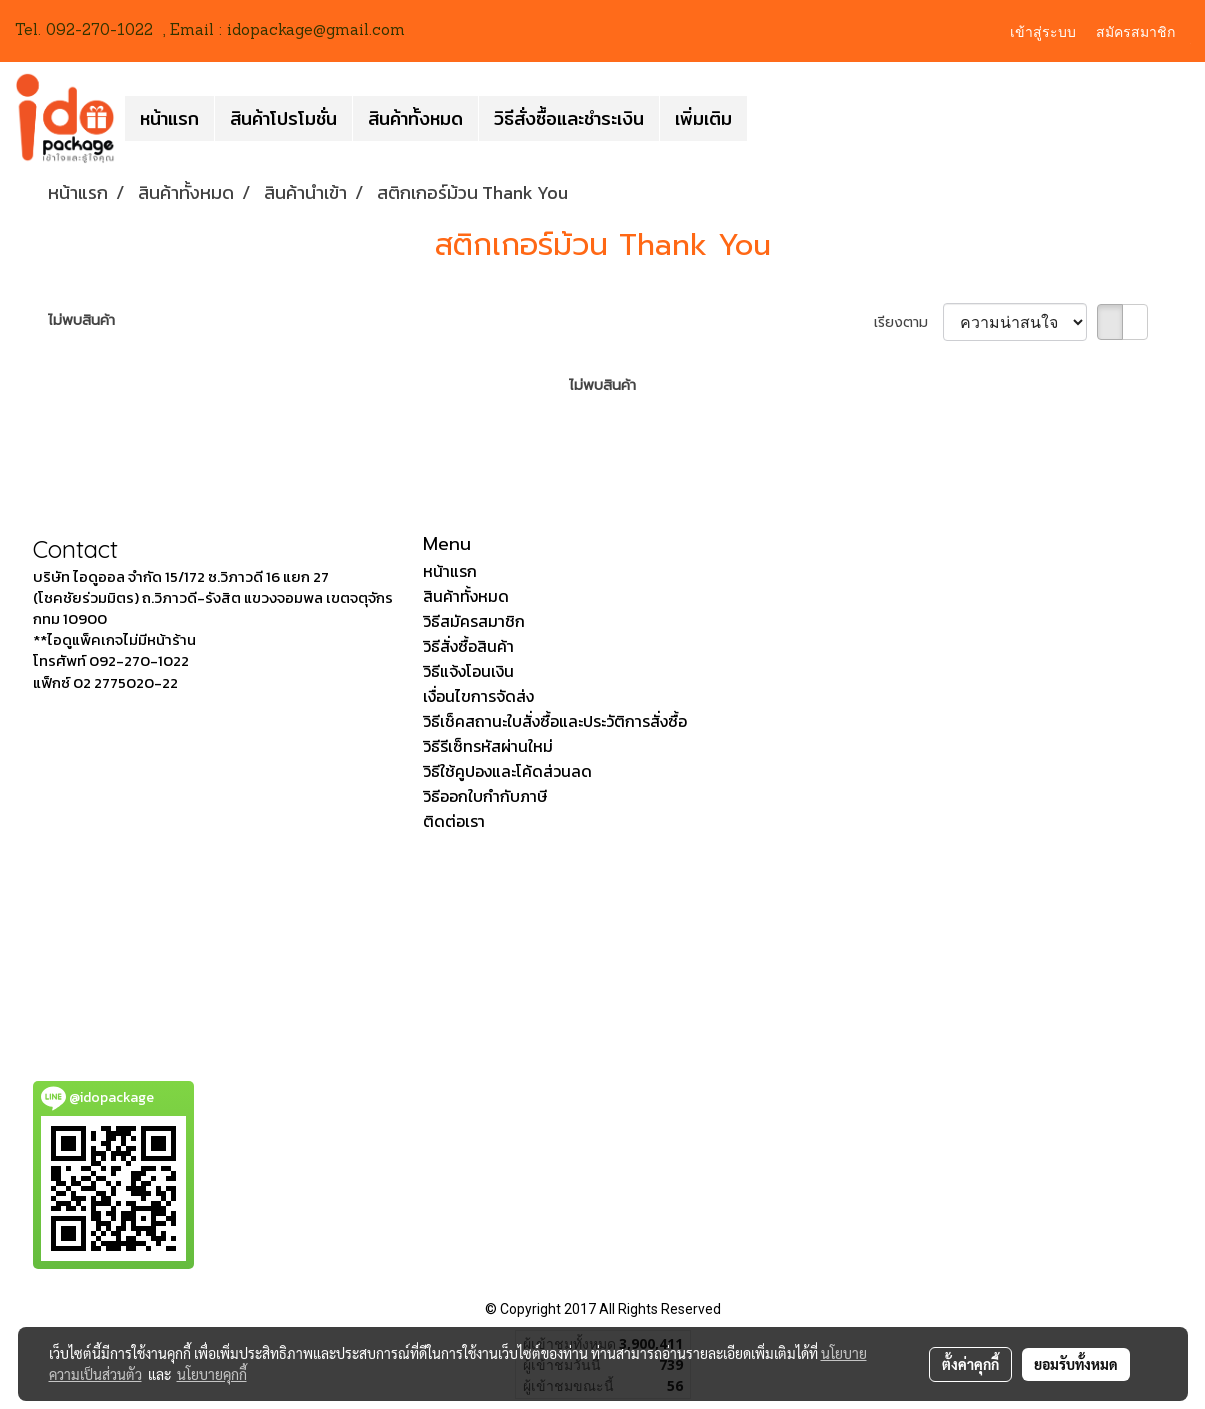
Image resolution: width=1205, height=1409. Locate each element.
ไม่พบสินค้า (81, 320)
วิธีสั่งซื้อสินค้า (468, 646)
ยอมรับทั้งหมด (1076, 1364)
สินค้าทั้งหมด (415, 118)
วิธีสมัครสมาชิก (474, 621)
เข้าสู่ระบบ (1043, 30)
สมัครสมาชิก (1135, 30)
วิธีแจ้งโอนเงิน (468, 671)
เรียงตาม (908, 322)
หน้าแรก (169, 118)
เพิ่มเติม (703, 118)
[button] (765, 118)
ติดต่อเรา (454, 821)
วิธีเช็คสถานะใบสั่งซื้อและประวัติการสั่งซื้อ (555, 721)
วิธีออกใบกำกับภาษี (485, 796)
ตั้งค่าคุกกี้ (970, 1364)
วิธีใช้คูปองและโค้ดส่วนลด (507, 771)
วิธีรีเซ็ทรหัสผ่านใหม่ (488, 746)
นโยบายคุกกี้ (212, 1374)
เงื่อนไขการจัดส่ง (478, 696)
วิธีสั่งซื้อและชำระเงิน (569, 118)
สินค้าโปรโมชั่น (283, 118)
